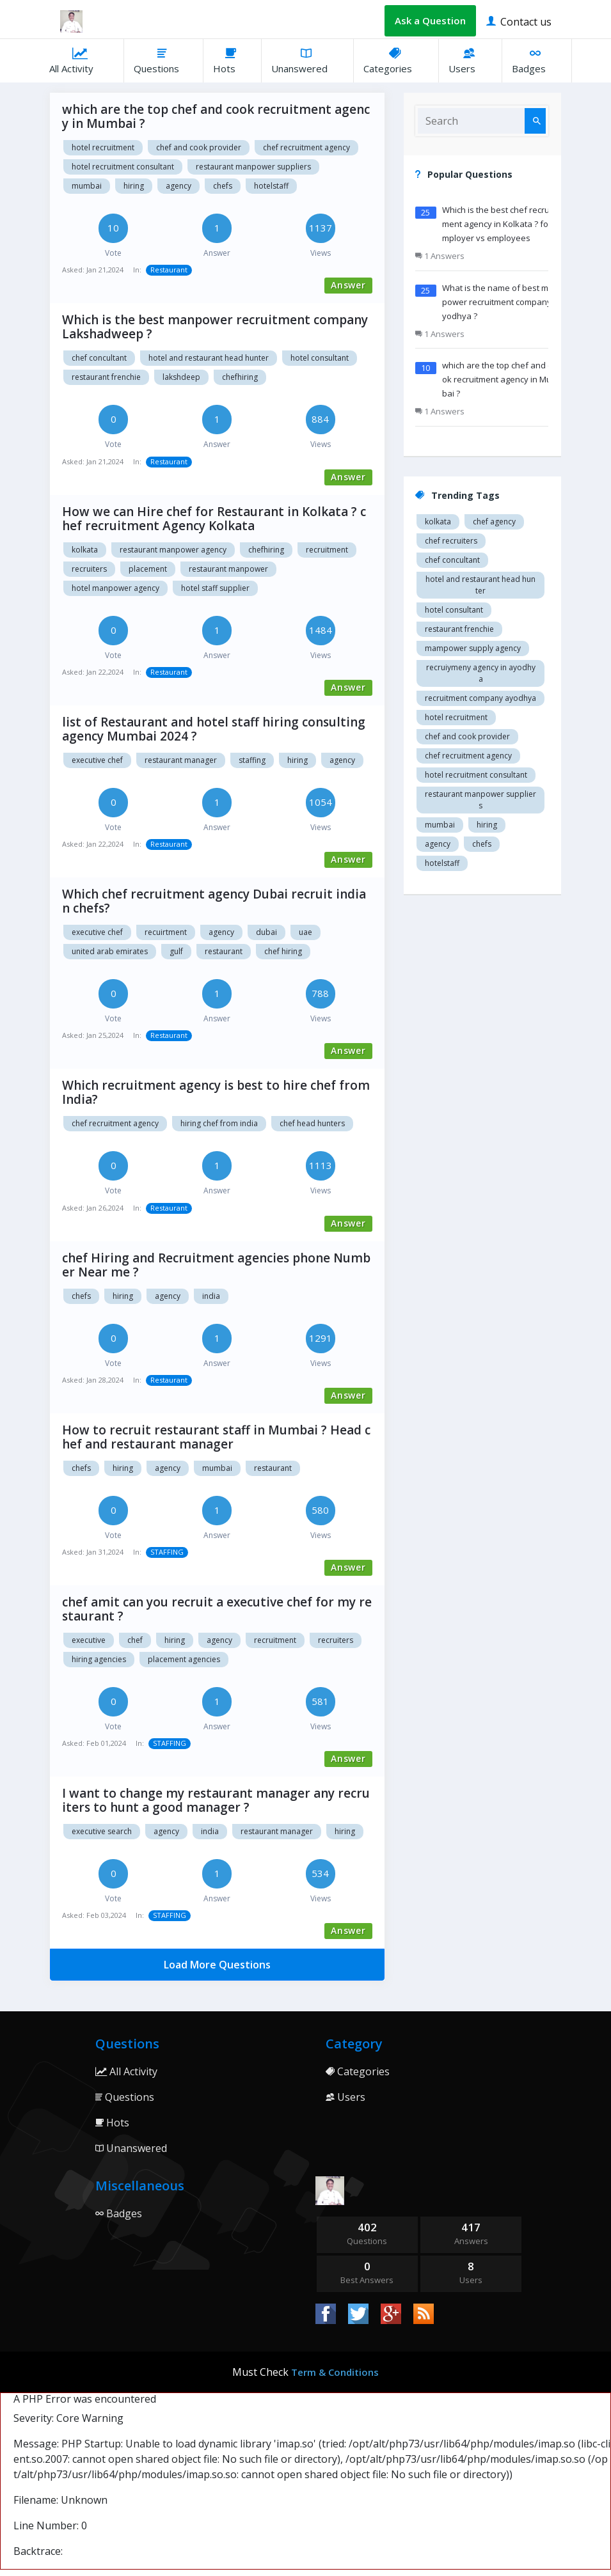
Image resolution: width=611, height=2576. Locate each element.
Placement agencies (184, 1659)
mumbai (87, 185)
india (211, 1296)
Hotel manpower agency (115, 588)
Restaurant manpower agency (173, 549)
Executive (89, 1640)
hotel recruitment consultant (123, 166)
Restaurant (168, 269)
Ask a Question (430, 20)
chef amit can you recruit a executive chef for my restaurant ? (217, 1609)
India (210, 1831)
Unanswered (307, 60)
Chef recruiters (451, 540)
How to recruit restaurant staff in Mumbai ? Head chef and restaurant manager (216, 1437)
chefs (222, 185)
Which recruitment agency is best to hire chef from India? (216, 1092)
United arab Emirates (110, 951)
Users (470, 60)
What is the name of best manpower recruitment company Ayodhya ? (500, 302)
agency (178, 185)
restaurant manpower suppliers (253, 166)
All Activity (81, 60)
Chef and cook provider (198, 147)
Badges (537, 60)
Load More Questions (217, 1965)
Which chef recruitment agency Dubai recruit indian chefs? (214, 901)
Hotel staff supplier (215, 588)
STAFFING (167, 1552)
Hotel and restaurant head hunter (208, 357)
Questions (163, 60)
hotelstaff (271, 185)
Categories (396, 60)
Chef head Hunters (312, 1123)
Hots (232, 60)
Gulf (176, 951)
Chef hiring (283, 951)
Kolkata (85, 549)
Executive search (102, 1831)
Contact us (518, 20)
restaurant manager (181, 760)
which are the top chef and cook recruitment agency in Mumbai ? (216, 116)
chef (135, 1640)
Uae (305, 932)
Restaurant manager (277, 1831)
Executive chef (97, 932)
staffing (252, 760)
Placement (148, 568)
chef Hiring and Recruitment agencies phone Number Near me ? (216, 1265)
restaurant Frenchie (106, 377)
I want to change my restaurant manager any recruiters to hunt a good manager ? (216, 1800)
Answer (348, 285)
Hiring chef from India (219, 1123)
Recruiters (89, 568)
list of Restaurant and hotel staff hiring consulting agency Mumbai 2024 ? (213, 729)
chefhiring (240, 377)
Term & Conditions (335, 2372)
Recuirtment (166, 932)
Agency (221, 932)
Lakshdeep (181, 377)
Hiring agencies (99, 1659)
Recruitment (327, 549)
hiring (133, 185)
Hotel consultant (319, 357)
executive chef (97, 760)
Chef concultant (99, 357)
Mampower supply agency (473, 648)
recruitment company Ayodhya (480, 698)
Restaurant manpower (228, 568)
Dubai (266, 932)
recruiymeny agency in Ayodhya (481, 673)
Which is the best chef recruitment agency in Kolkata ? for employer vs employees (500, 224)
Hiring (345, 1831)
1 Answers (439, 256)
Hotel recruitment (103, 147)
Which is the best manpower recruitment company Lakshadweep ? (215, 326)
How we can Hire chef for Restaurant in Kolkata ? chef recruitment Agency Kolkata (214, 518)
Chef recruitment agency (306, 147)
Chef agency (494, 521)
